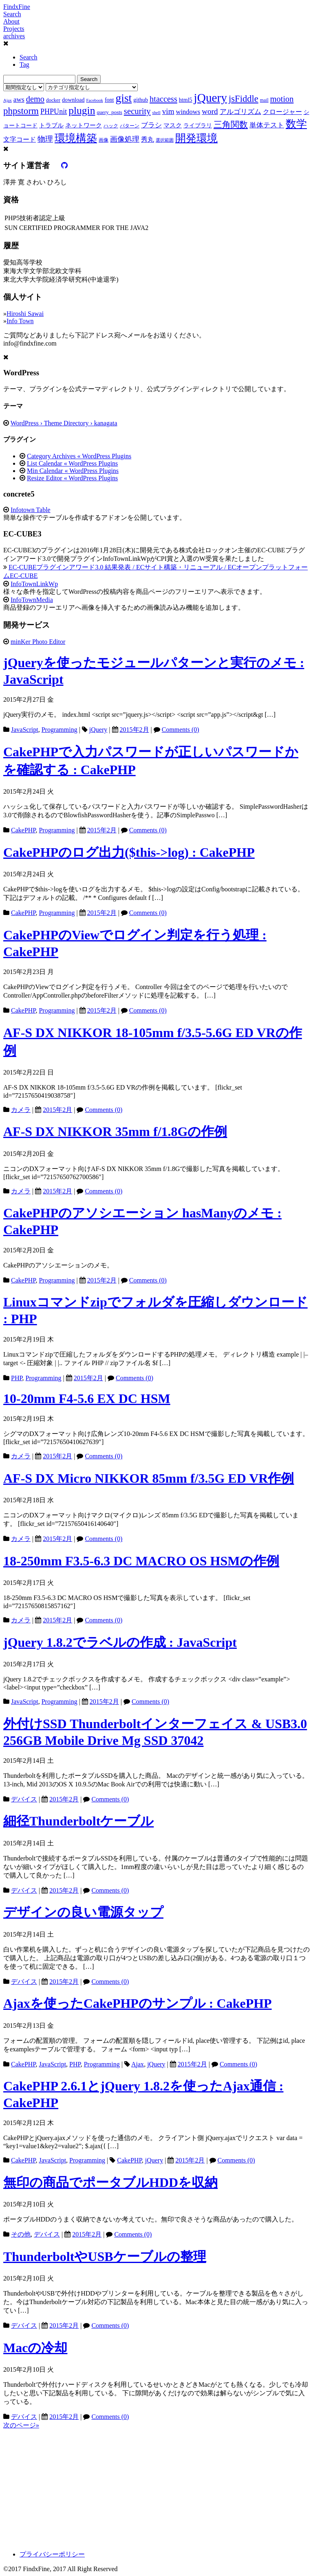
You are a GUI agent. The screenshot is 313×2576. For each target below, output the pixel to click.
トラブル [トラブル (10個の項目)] (51, 125)
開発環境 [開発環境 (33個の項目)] (196, 138)
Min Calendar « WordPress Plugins (73, 470)
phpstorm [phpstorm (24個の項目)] (21, 110)
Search (12, 14)
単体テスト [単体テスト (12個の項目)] (266, 125)
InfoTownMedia (32, 599)
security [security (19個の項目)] (137, 111)
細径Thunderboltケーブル (78, 1821)
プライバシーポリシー (52, 2554)
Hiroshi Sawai (25, 313)
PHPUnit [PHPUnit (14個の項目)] (53, 111)
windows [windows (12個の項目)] (188, 112)
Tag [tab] (24, 64)
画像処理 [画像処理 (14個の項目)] (124, 139)
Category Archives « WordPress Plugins (79, 456)
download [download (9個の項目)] (73, 99)
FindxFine (16, 6)
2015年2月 (134, 729)
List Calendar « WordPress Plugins (72, 463)
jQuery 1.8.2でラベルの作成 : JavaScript (120, 1642)
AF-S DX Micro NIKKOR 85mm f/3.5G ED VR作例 (148, 1478)
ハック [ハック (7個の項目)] (111, 126)
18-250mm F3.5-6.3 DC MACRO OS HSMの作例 (141, 1561)
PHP (16, 1377)
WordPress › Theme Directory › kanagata (64, 423)
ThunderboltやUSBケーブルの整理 (104, 2256)
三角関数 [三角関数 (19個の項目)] (231, 124)
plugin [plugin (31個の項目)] (81, 110)
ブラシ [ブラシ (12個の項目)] (151, 125)
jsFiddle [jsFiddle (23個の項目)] (243, 99)
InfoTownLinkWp (34, 583)
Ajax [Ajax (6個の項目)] (7, 100)
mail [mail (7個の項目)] (264, 100)
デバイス (24, 1799)
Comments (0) (180, 729)
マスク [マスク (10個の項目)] (172, 125)
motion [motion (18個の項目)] (282, 98)
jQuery (98, 729)
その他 (21, 2234)
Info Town (20, 320)
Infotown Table (31, 509)
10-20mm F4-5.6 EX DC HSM (86, 1398)
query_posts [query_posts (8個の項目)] (109, 112)
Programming (59, 729)
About (11, 21)
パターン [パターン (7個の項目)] (129, 126)
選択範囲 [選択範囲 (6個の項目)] (165, 140)
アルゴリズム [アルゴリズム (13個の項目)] (240, 111)
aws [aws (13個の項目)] (18, 99)
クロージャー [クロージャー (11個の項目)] (282, 111)
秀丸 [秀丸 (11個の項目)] (147, 139)
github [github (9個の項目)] (140, 99)
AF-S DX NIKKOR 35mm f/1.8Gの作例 (115, 1131)
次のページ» (21, 2425)
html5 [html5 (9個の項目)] (185, 99)
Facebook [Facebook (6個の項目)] (94, 100)
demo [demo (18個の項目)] (35, 98)
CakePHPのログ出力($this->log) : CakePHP (129, 852)
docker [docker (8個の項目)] (53, 100)
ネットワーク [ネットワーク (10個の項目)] (83, 125)
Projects (13, 28)
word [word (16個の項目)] (210, 111)
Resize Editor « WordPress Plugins (72, 478)
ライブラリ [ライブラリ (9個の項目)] (197, 125)
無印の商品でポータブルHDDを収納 (110, 2182)
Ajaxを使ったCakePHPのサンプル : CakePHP (137, 2003)
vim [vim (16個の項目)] (168, 111)
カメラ (21, 1109)
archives (14, 36)
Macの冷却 (35, 2347)
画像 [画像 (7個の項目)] (103, 140)
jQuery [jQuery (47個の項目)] (210, 97)
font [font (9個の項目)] (109, 99)
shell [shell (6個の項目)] (156, 112)
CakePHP (23, 830)
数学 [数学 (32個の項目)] (296, 124)
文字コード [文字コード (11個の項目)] (19, 139)
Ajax (137, 2064)
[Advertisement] (156, 2487)
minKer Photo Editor (38, 641)
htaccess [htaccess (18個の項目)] (163, 98)
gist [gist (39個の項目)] (123, 98)
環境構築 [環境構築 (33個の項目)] (76, 138)
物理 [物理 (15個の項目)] (45, 139)
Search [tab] (28, 57)
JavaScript (24, 729)
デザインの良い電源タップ (83, 1912)
